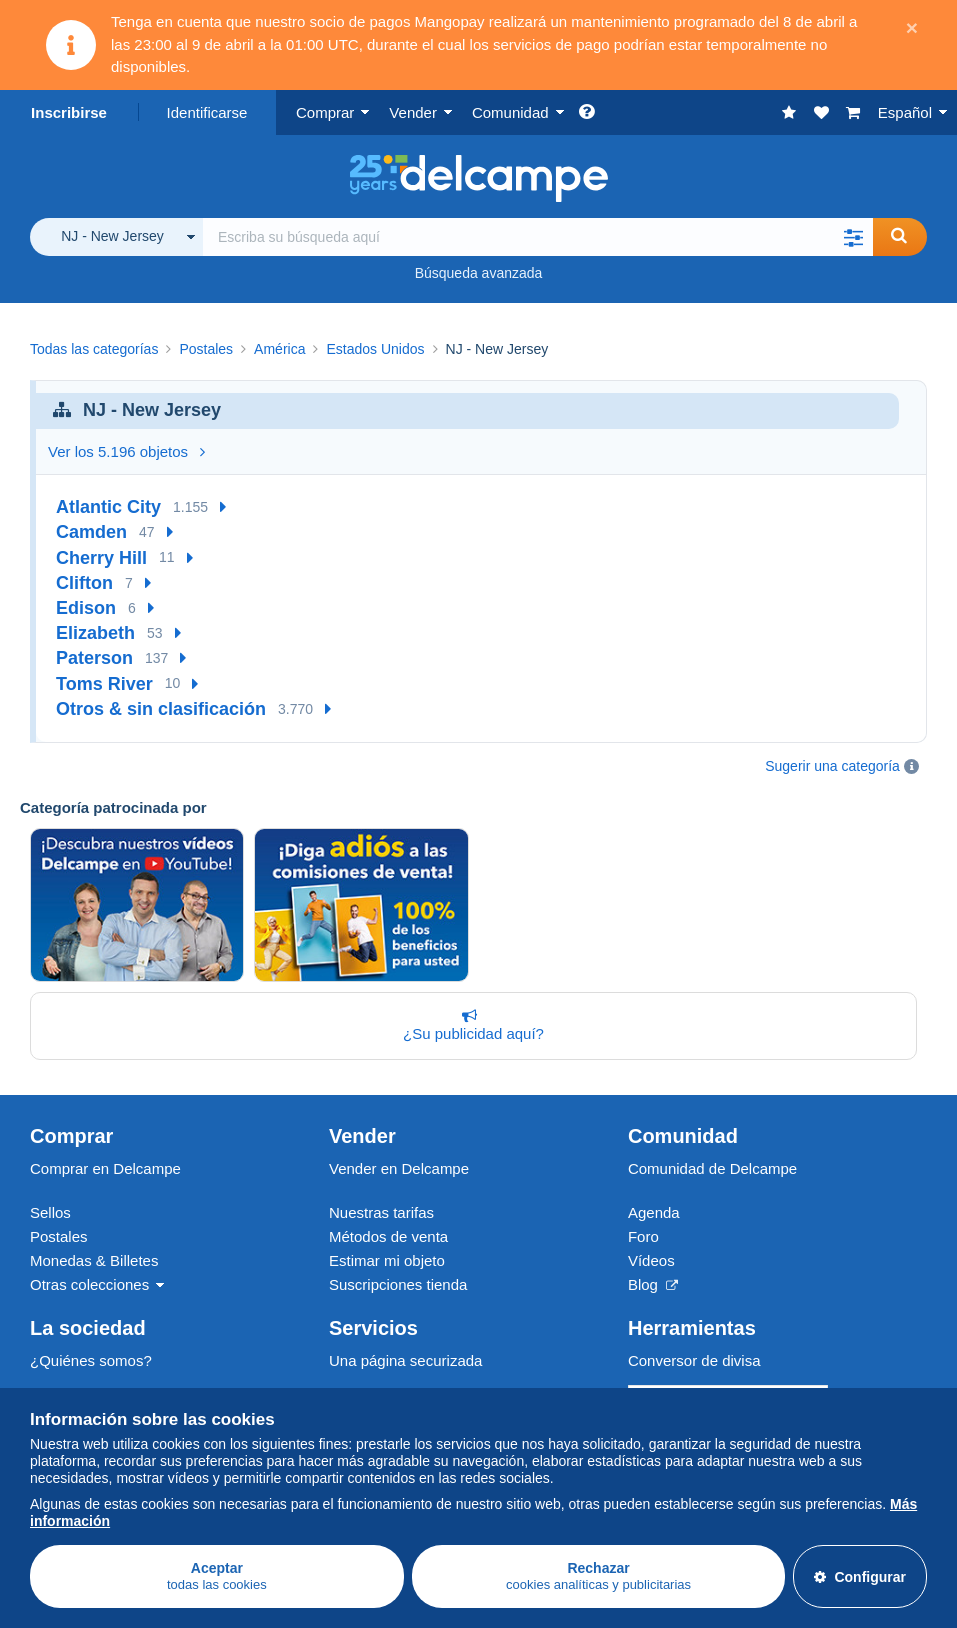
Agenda (654, 1212)
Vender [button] (413, 112)
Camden (91, 532)
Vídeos (651, 1260)
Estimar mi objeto (387, 1260)
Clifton (84, 583)
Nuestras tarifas (381, 1212)
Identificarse (207, 112)
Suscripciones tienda (398, 1284)
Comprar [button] (325, 112)
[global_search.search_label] (538, 237)
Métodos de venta (388, 1236)
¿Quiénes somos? (91, 1360)
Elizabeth (95, 633)
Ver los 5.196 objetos (126, 451)
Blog (653, 1284)
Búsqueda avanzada (479, 273)
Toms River (104, 684)
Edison (86, 608)
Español (905, 112)
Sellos (50, 1212)
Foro (643, 1236)
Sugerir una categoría (832, 766)
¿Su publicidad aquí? (469, 1025)
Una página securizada (405, 1360)
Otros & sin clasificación (161, 709)
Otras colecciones (89, 1284)
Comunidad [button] (510, 112)
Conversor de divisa (694, 1360)
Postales (59, 1236)
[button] (853, 237)
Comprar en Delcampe (105, 1168)
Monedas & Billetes (94, 1260)
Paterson (94, 658)
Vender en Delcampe (399, 1168)
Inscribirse (69, 112)
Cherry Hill (101, 558)
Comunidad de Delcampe (712, 1168)
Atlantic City (108, 507)
